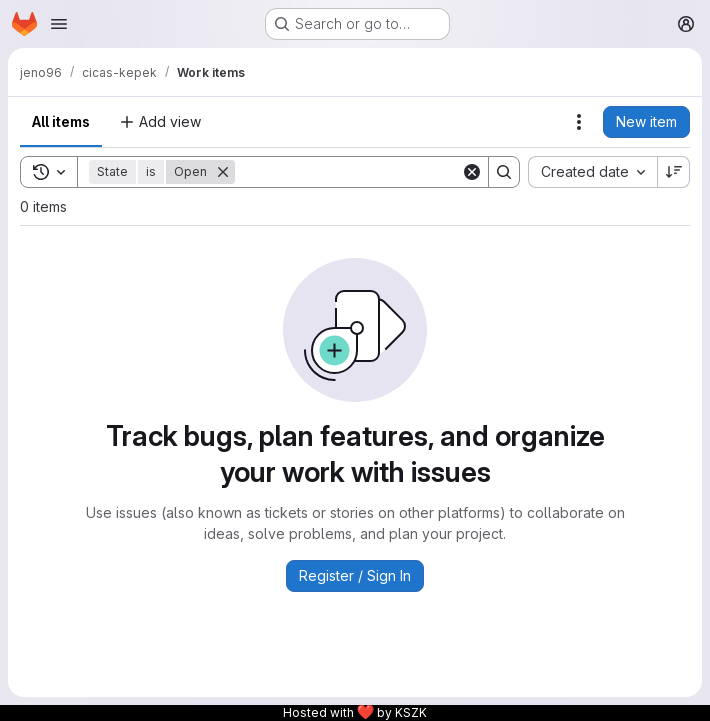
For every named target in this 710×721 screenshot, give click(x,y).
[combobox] (592, 172)
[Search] (359, 172)
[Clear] (472, 172)
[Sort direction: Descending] (674, 172)
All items (61, 121)
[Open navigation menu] (59, 24)
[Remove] (223, 172)
